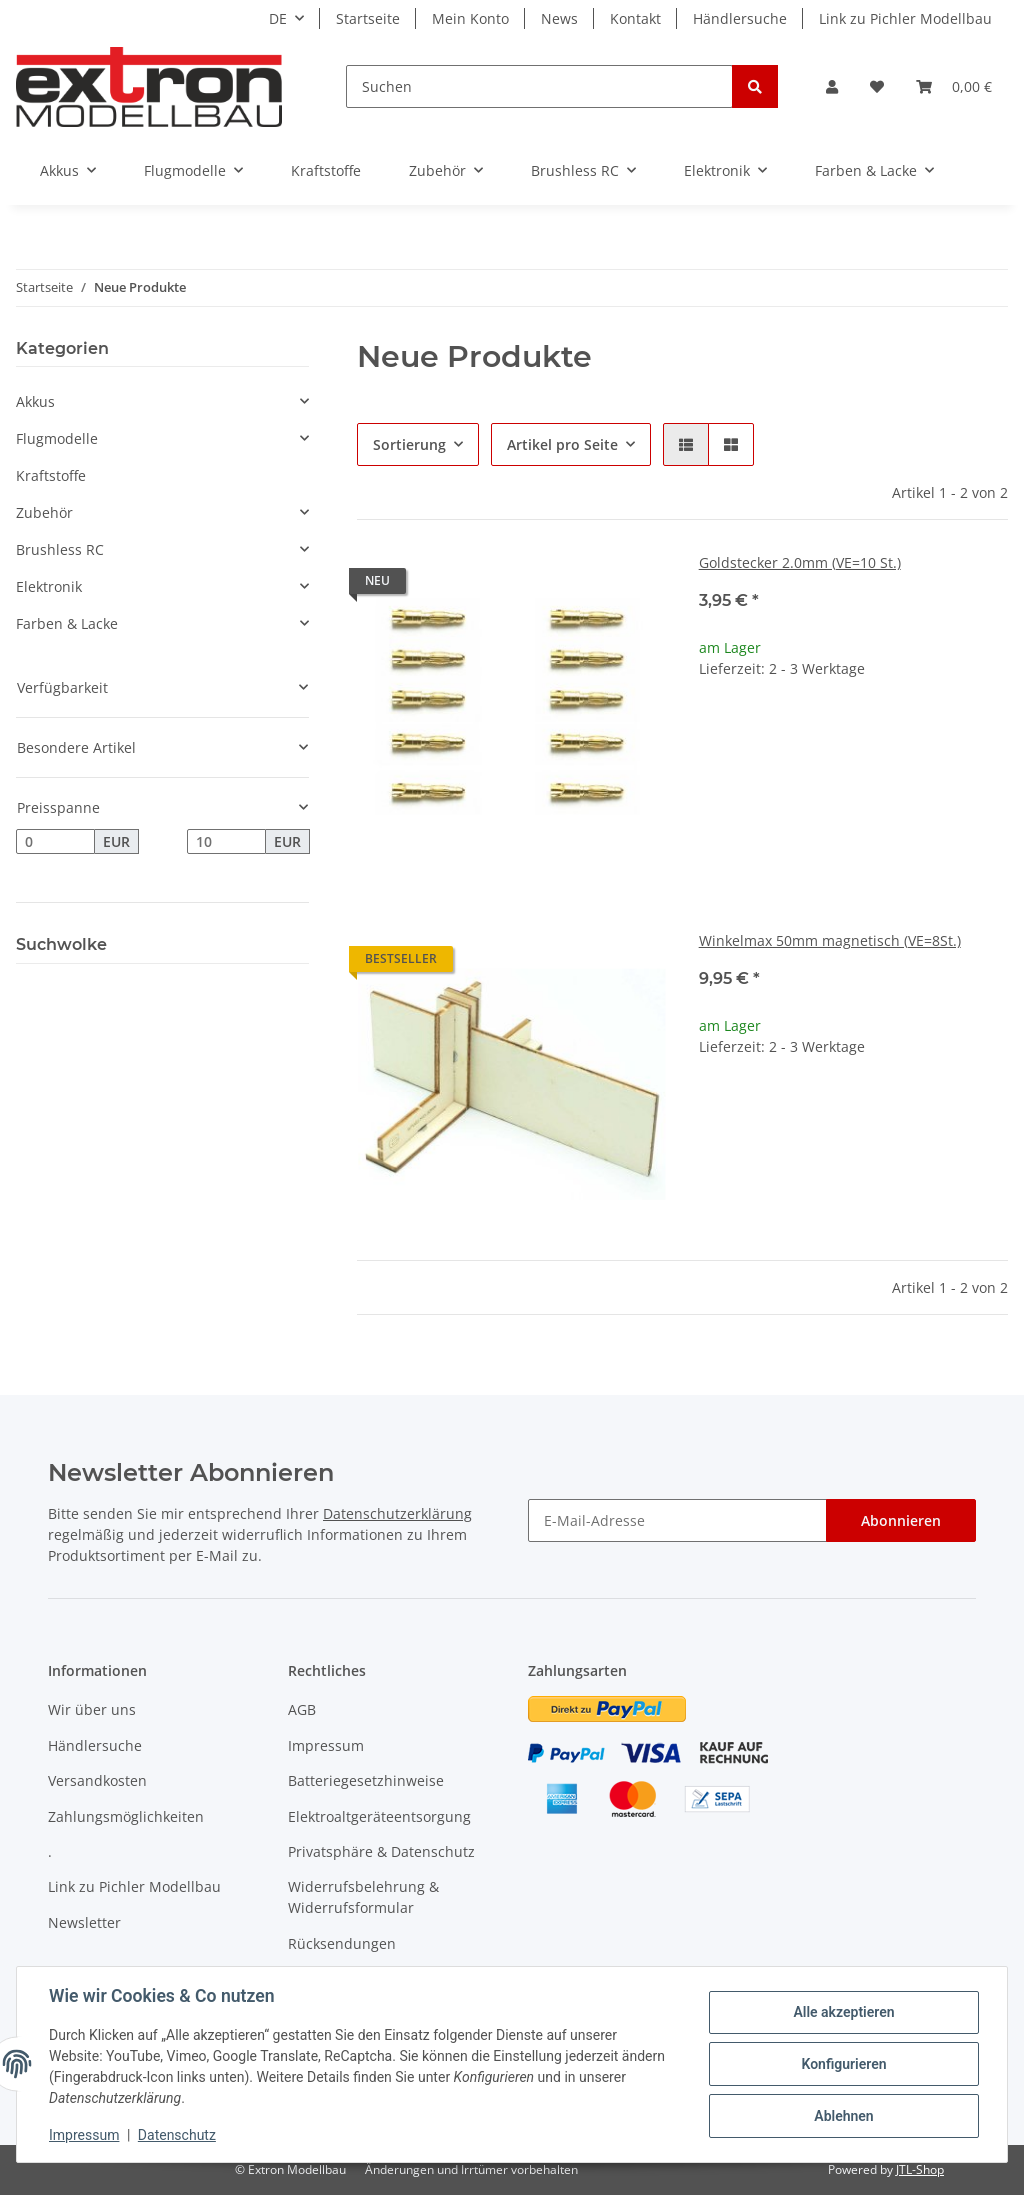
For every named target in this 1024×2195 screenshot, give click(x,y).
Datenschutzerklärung (397, 1513)
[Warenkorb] (954, 86)
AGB (302, 1709)
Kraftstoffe (51, 475)
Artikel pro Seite (562, 444)
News (559, 18)
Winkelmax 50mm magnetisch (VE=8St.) (830, 940)
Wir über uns (92, 1709)
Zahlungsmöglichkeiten (126, 1816)
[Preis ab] (55, 842)
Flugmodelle (57, 438)
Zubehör (44, 512)
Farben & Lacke (67, 623)
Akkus (35, 401)
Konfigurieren (843, 2064)
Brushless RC (60, 549)
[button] (832, 86)
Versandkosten (97, 1780)
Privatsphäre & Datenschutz (381, 1851)
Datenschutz (177, 2135)
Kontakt (635, 18)
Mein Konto (470, 18)
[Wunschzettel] (877, 86)
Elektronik (49, 586)
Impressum (326, 1745)
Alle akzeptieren (843, 2012)
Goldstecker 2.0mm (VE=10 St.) (800, 562)
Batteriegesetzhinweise (366, 1780)
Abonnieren (901, 1520)
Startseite (368, 18)
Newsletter (84, 1922)
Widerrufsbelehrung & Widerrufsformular (363, 1897)
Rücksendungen (342, 1943)
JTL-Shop (920, 2169)
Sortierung (409, 444)
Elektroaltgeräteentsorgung (379, 1816)
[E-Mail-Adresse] (677, 1520)
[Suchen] (539, 86)
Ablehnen (843, 2116)
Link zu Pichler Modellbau (905, 18)
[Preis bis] (226, 842)
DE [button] (278, 18)
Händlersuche (740, 18)
